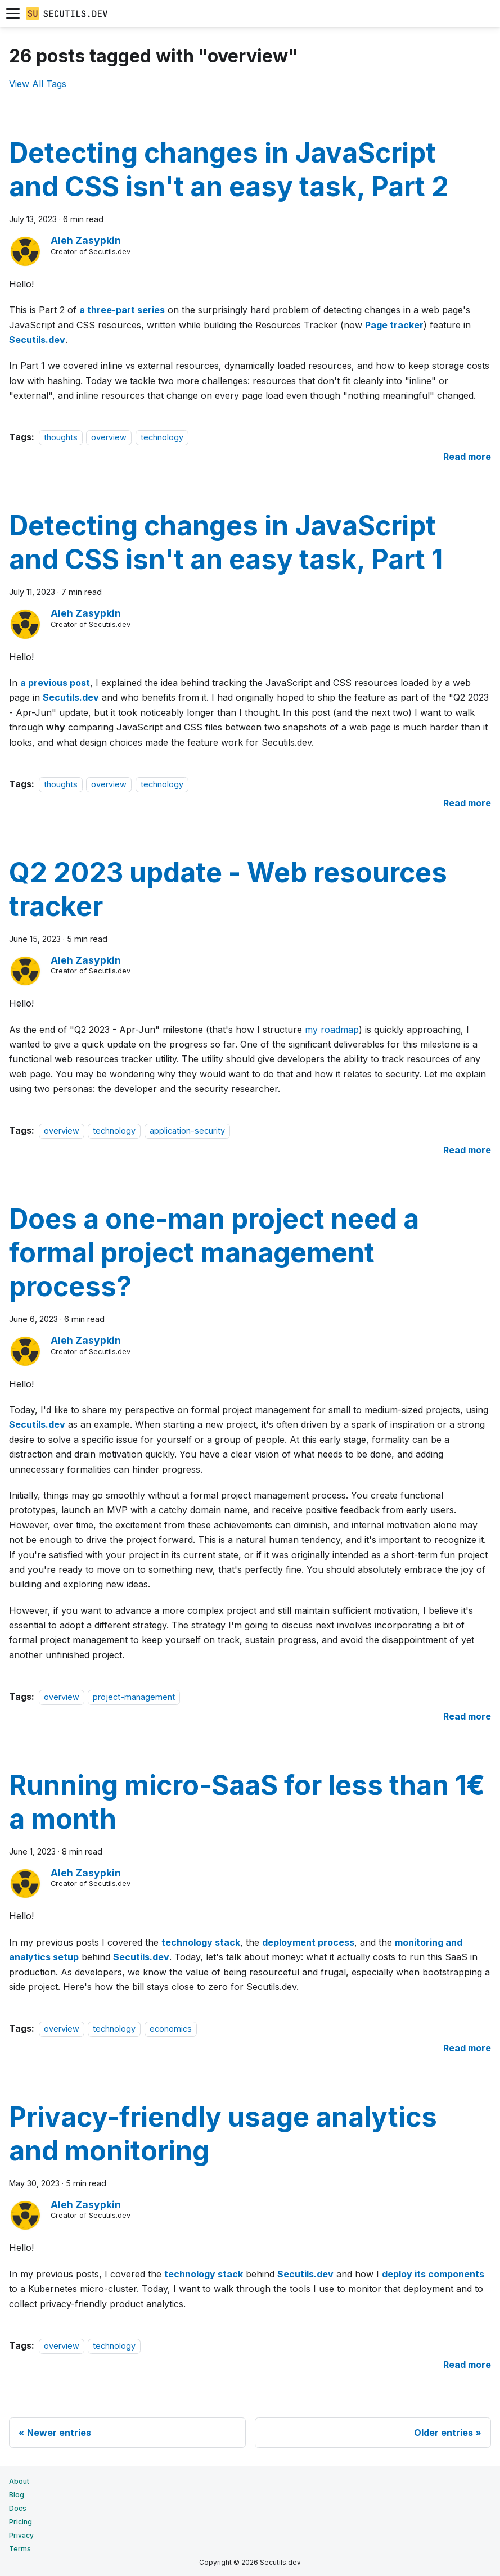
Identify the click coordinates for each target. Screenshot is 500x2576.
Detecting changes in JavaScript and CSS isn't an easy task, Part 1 (226, 542)
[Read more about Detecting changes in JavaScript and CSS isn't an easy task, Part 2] (467, 456)
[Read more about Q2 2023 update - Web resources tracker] (467, 1150)
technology (162, 437)
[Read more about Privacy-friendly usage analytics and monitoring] (467, 2364)
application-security (187, 1130)
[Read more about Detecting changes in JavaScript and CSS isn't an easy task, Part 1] (467, 803)
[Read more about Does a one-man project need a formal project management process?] (467, 1716)
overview (109, 437)
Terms (20, 2549)
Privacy (21, 2535)
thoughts (61, 437)
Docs (17, 2508)
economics (171, 2028)
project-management (134, 1697)
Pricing (20, 2522)
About (19, 2481)
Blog (16, 2495)
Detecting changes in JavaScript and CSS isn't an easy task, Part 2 (229, 169)
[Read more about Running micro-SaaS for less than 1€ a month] (467, 2048)
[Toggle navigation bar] (12, 13)
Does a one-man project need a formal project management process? (214, 1252)
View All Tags (37, 83)
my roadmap (332, 1029)
